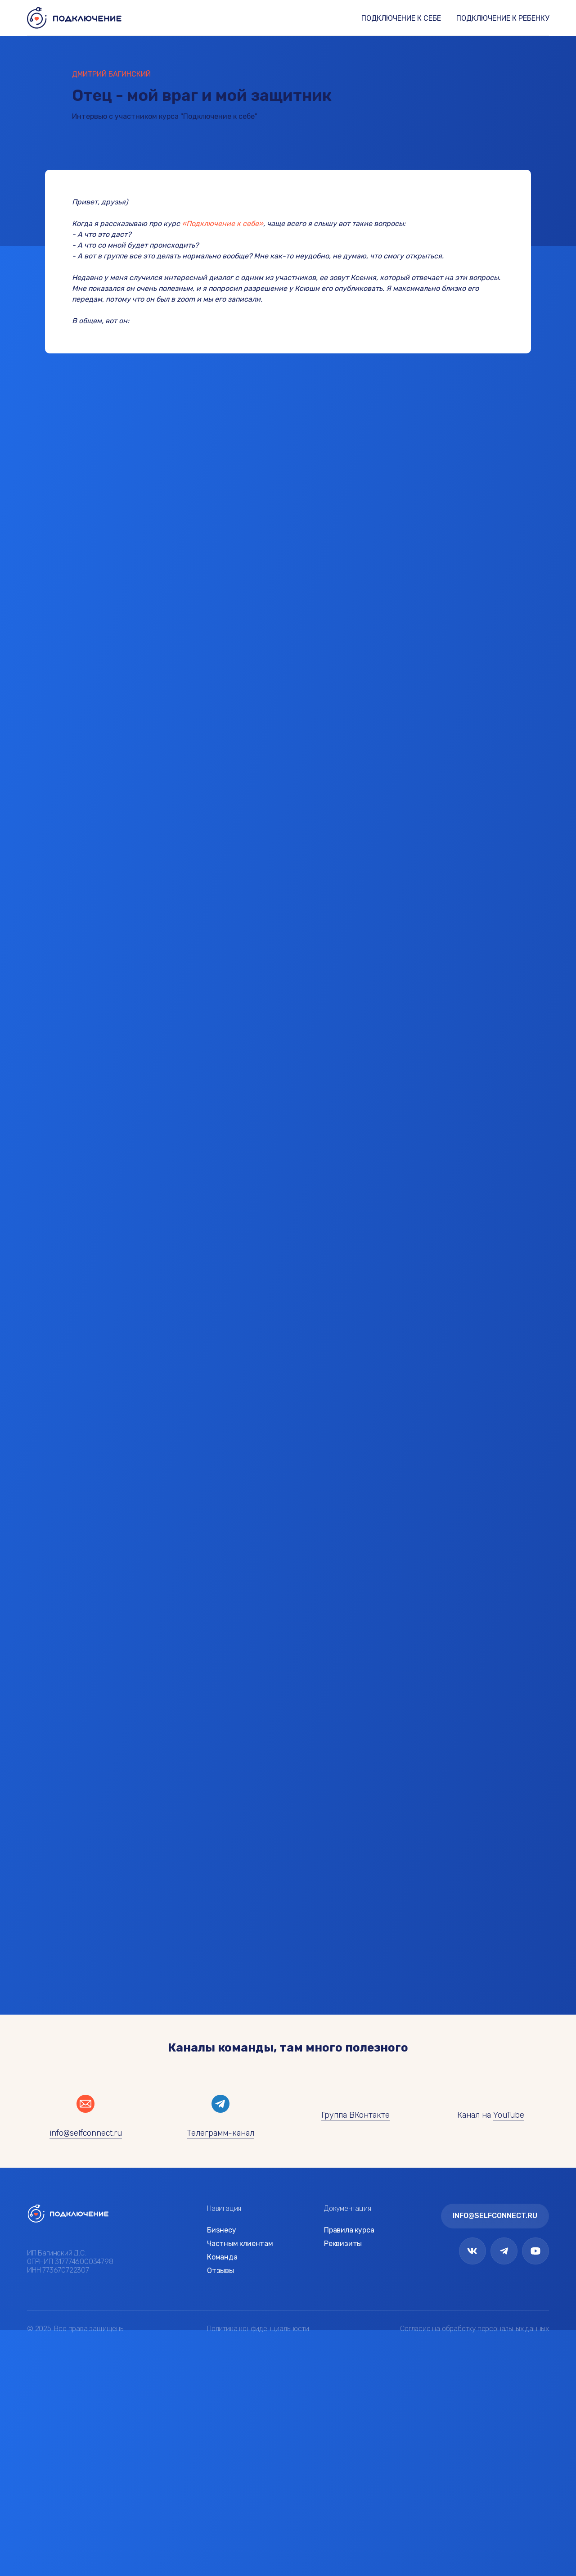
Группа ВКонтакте (355, 2115)
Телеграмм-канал (220, 2133)
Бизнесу (221, 2230)
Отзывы (220, 2270)
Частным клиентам (240, 2243)
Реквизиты (343, 2243)
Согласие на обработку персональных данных (474, 2328)
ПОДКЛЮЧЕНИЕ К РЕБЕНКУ (502, 18)
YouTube (508, 2115)
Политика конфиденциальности (258, 2328)
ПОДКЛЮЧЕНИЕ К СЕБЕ (401, 18)
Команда (222, 2257)
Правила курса (349, 2230)
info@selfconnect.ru (86, 2133)
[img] (68, 2213)
